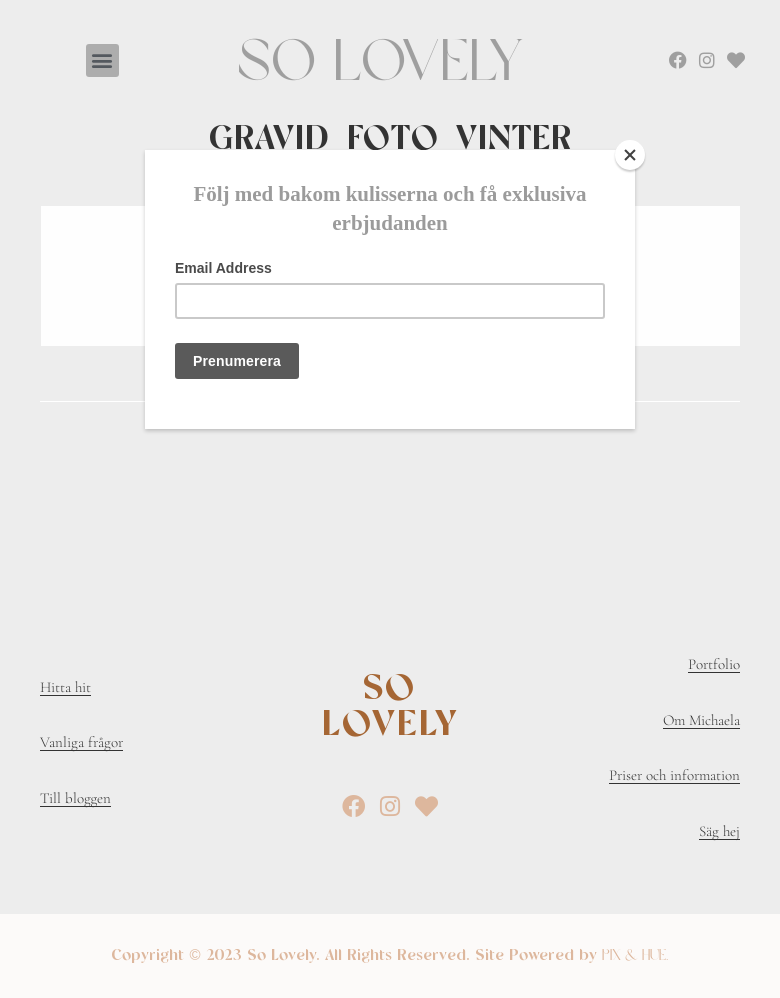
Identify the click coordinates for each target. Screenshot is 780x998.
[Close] (630, 155)
